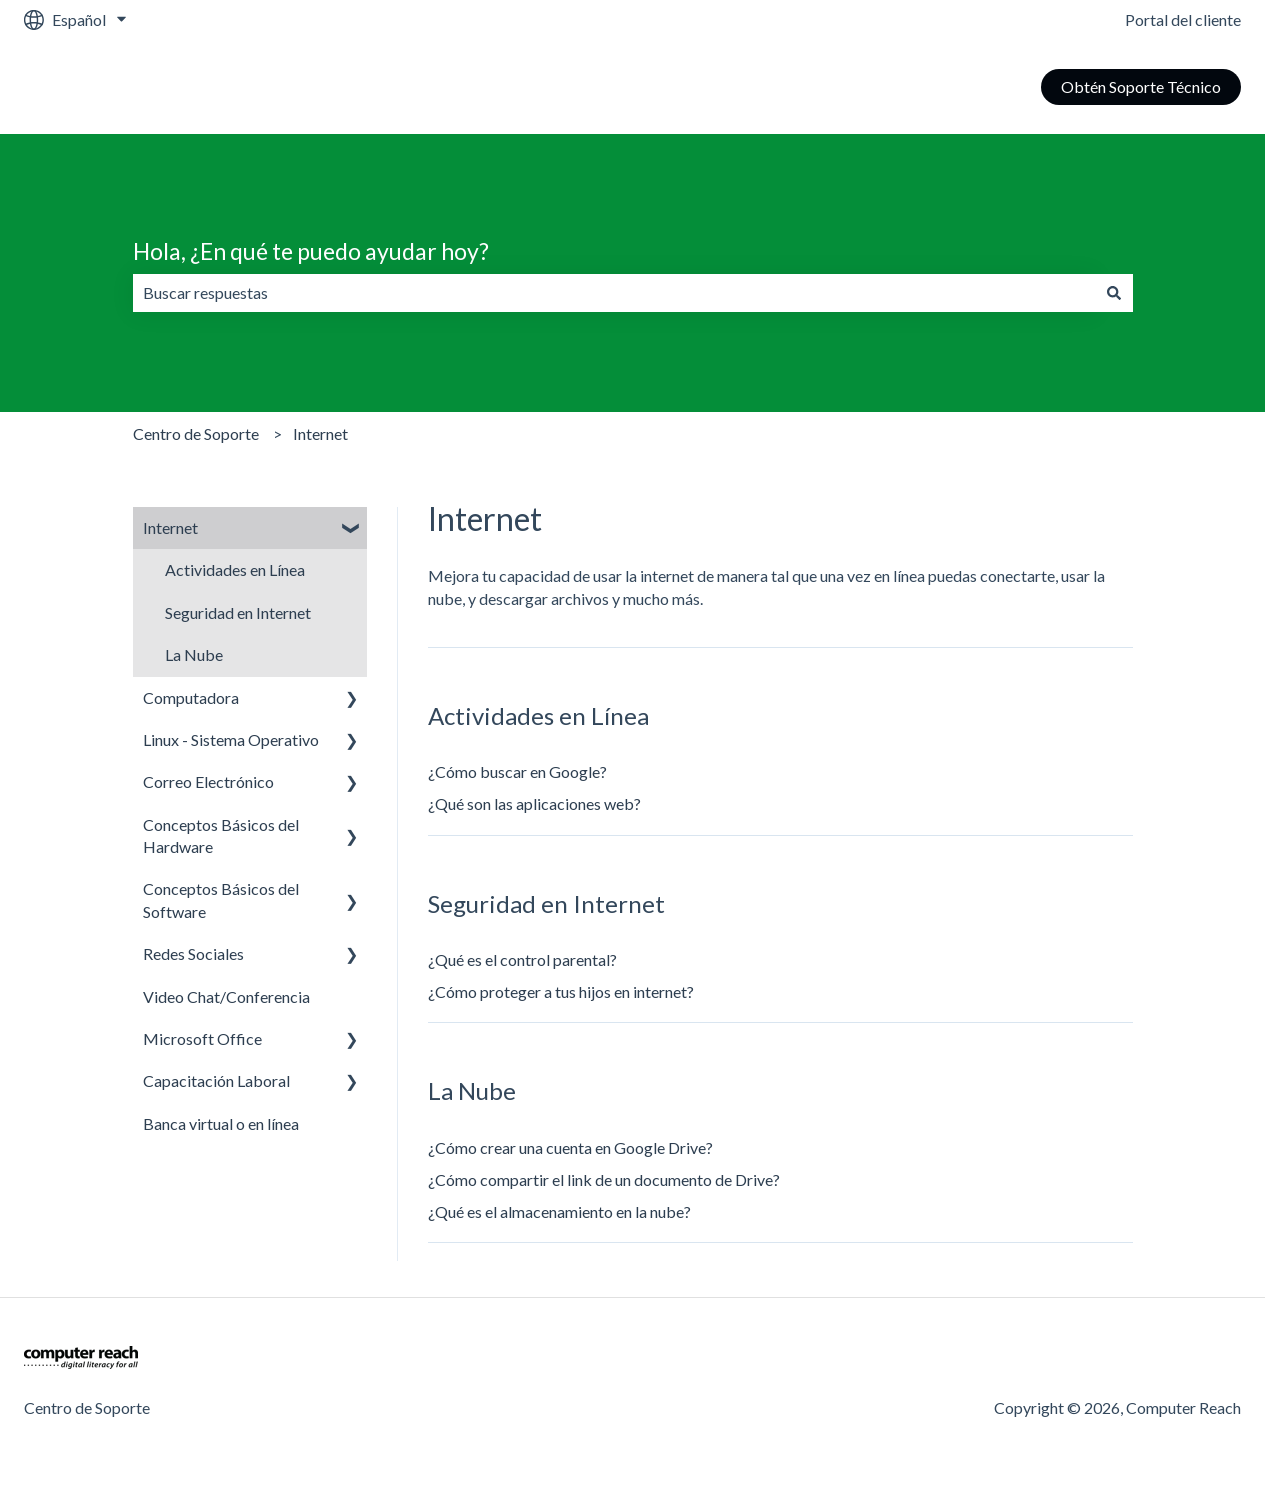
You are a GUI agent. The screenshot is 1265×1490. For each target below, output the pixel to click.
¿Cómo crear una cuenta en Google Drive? (570, 1147)
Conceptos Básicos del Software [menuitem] (221, 899)
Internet (320, 433)
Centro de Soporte (196, 433)
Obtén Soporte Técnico (1141, 86)
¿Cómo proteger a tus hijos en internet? (561, 991)
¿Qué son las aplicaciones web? (534, 803)
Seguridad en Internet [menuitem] (238, 612)
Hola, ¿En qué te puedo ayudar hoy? (311, 251)
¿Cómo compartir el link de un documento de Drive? (604, 1179)
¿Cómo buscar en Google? (517, 771)
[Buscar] (1114, 293)
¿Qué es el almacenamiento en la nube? (559, 1211)
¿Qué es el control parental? (522, 959)
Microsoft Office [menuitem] (202, 1038)
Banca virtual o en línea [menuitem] (221, 1123)
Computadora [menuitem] (191, 697)
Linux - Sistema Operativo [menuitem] (231, 739)
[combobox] (614, 293)
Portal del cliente (1183, 19)
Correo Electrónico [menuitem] (208, 781)
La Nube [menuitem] (194, 654)
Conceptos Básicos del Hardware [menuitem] (221, 835)
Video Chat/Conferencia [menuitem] (226, 996)
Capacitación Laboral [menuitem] (216, 1080)
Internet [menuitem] (170, 527)
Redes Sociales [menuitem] (193, 953)
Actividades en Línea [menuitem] (235, 569)
